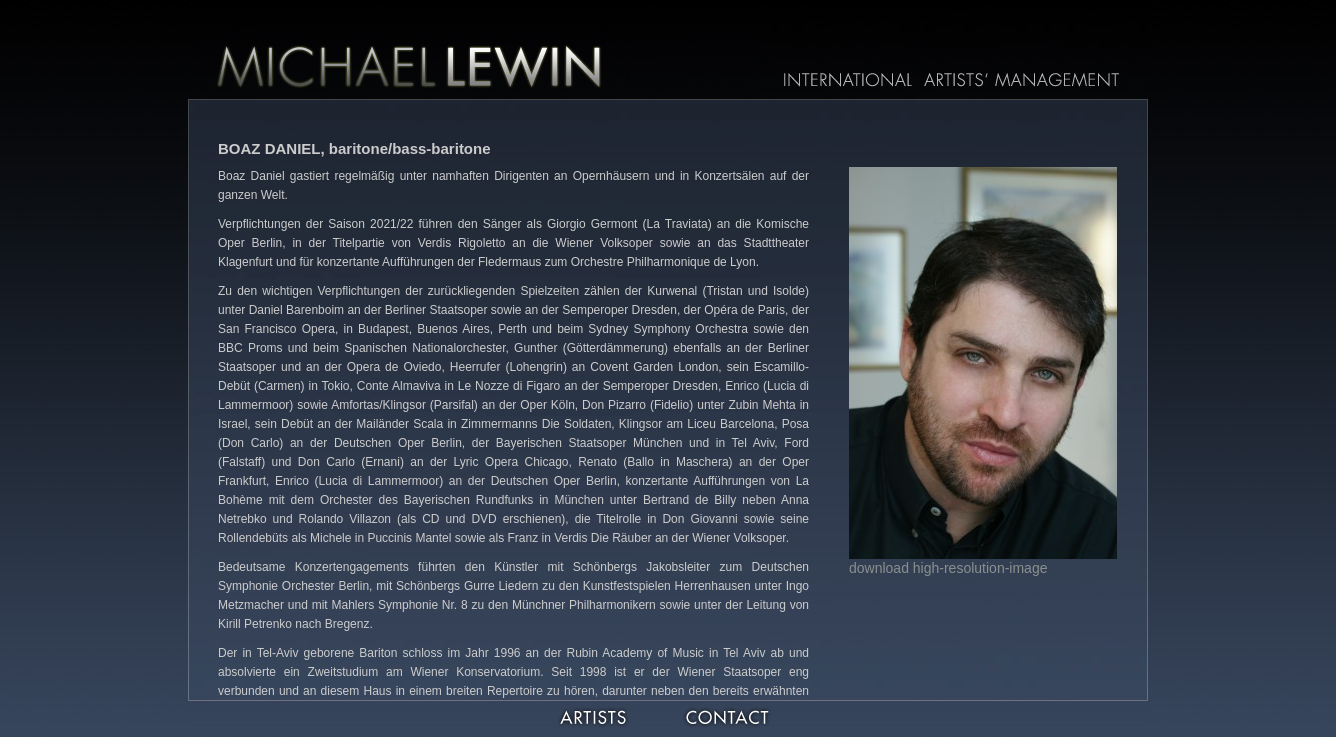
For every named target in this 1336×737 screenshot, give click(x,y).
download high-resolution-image (948, 568)
